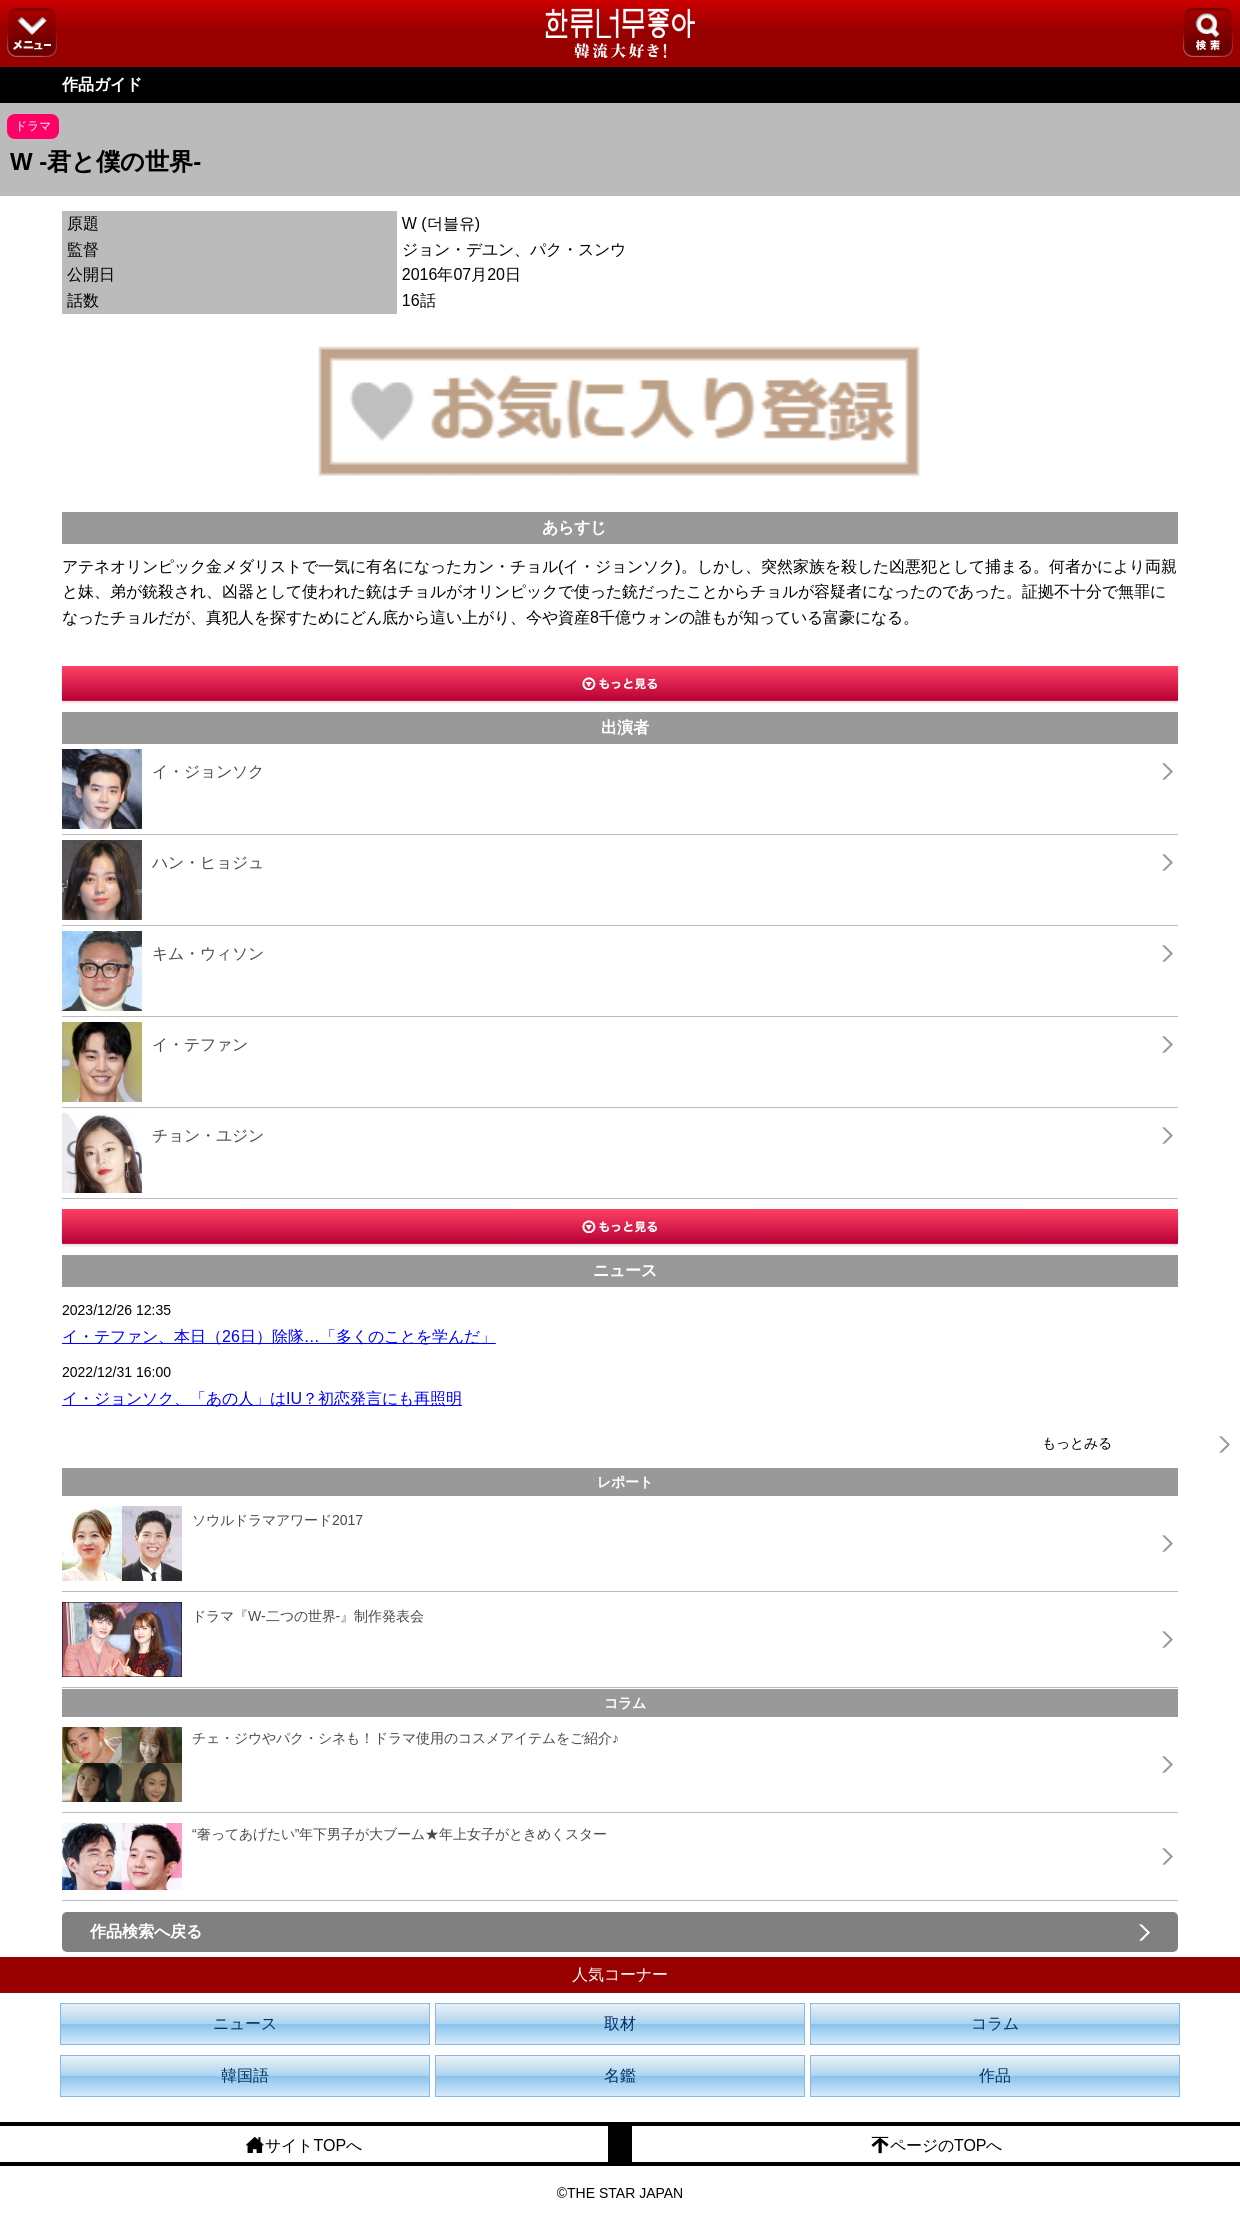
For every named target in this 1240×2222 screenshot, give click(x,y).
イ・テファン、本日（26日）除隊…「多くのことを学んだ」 (279, 1336)
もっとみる (1077, 1443)
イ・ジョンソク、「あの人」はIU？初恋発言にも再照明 (262, 1398)
